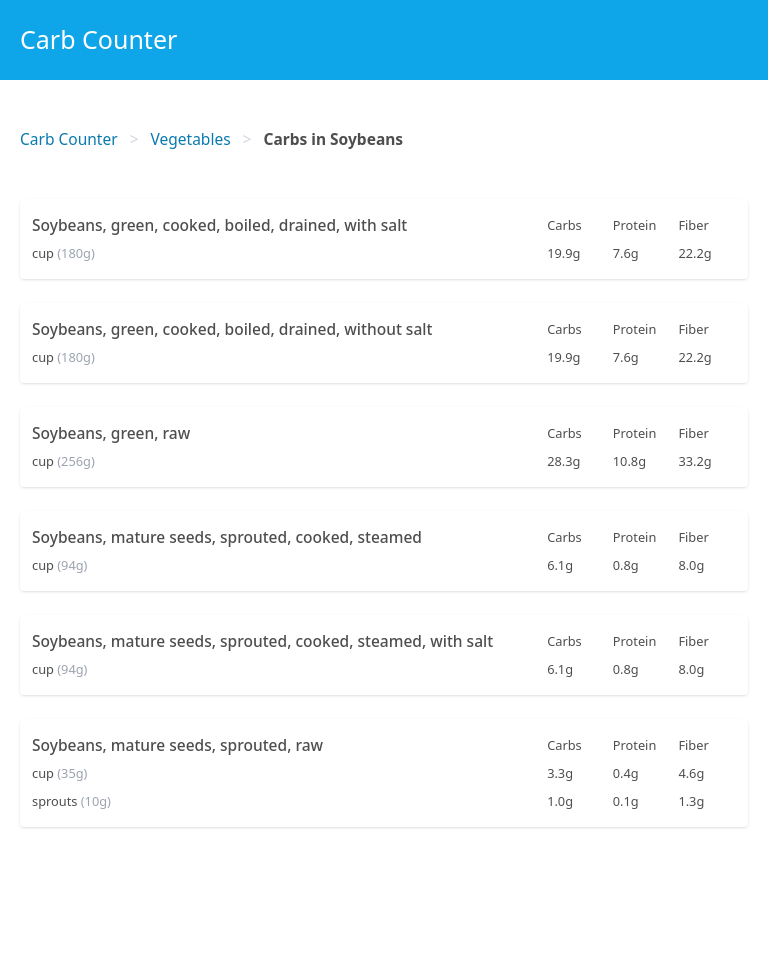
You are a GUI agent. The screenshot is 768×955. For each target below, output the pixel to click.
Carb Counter (98, 39)
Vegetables (191, 139)
